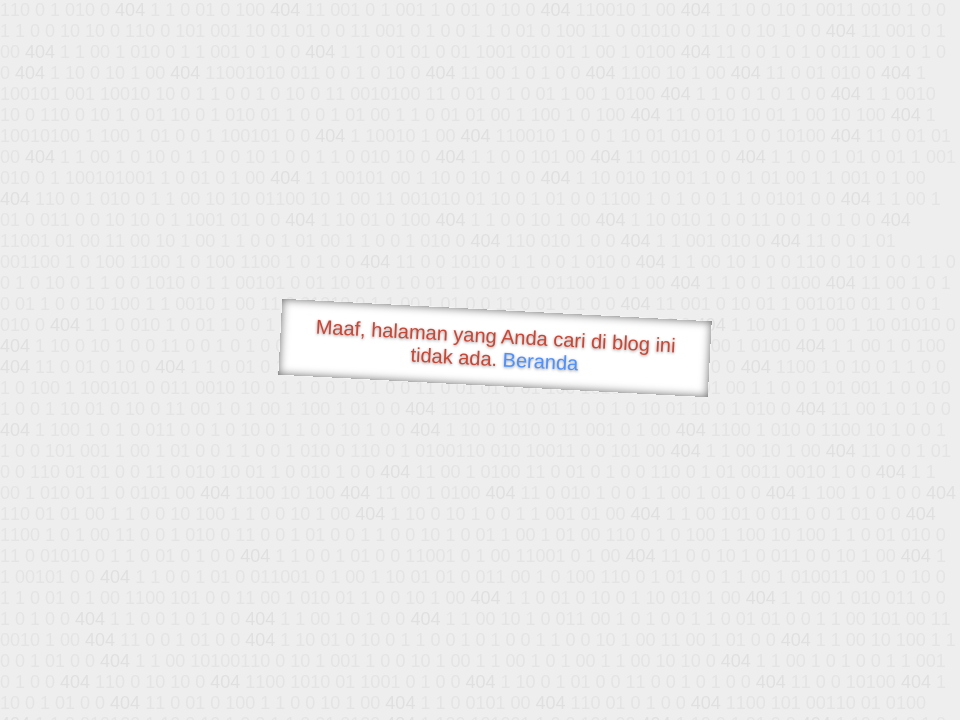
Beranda (540, 361)
